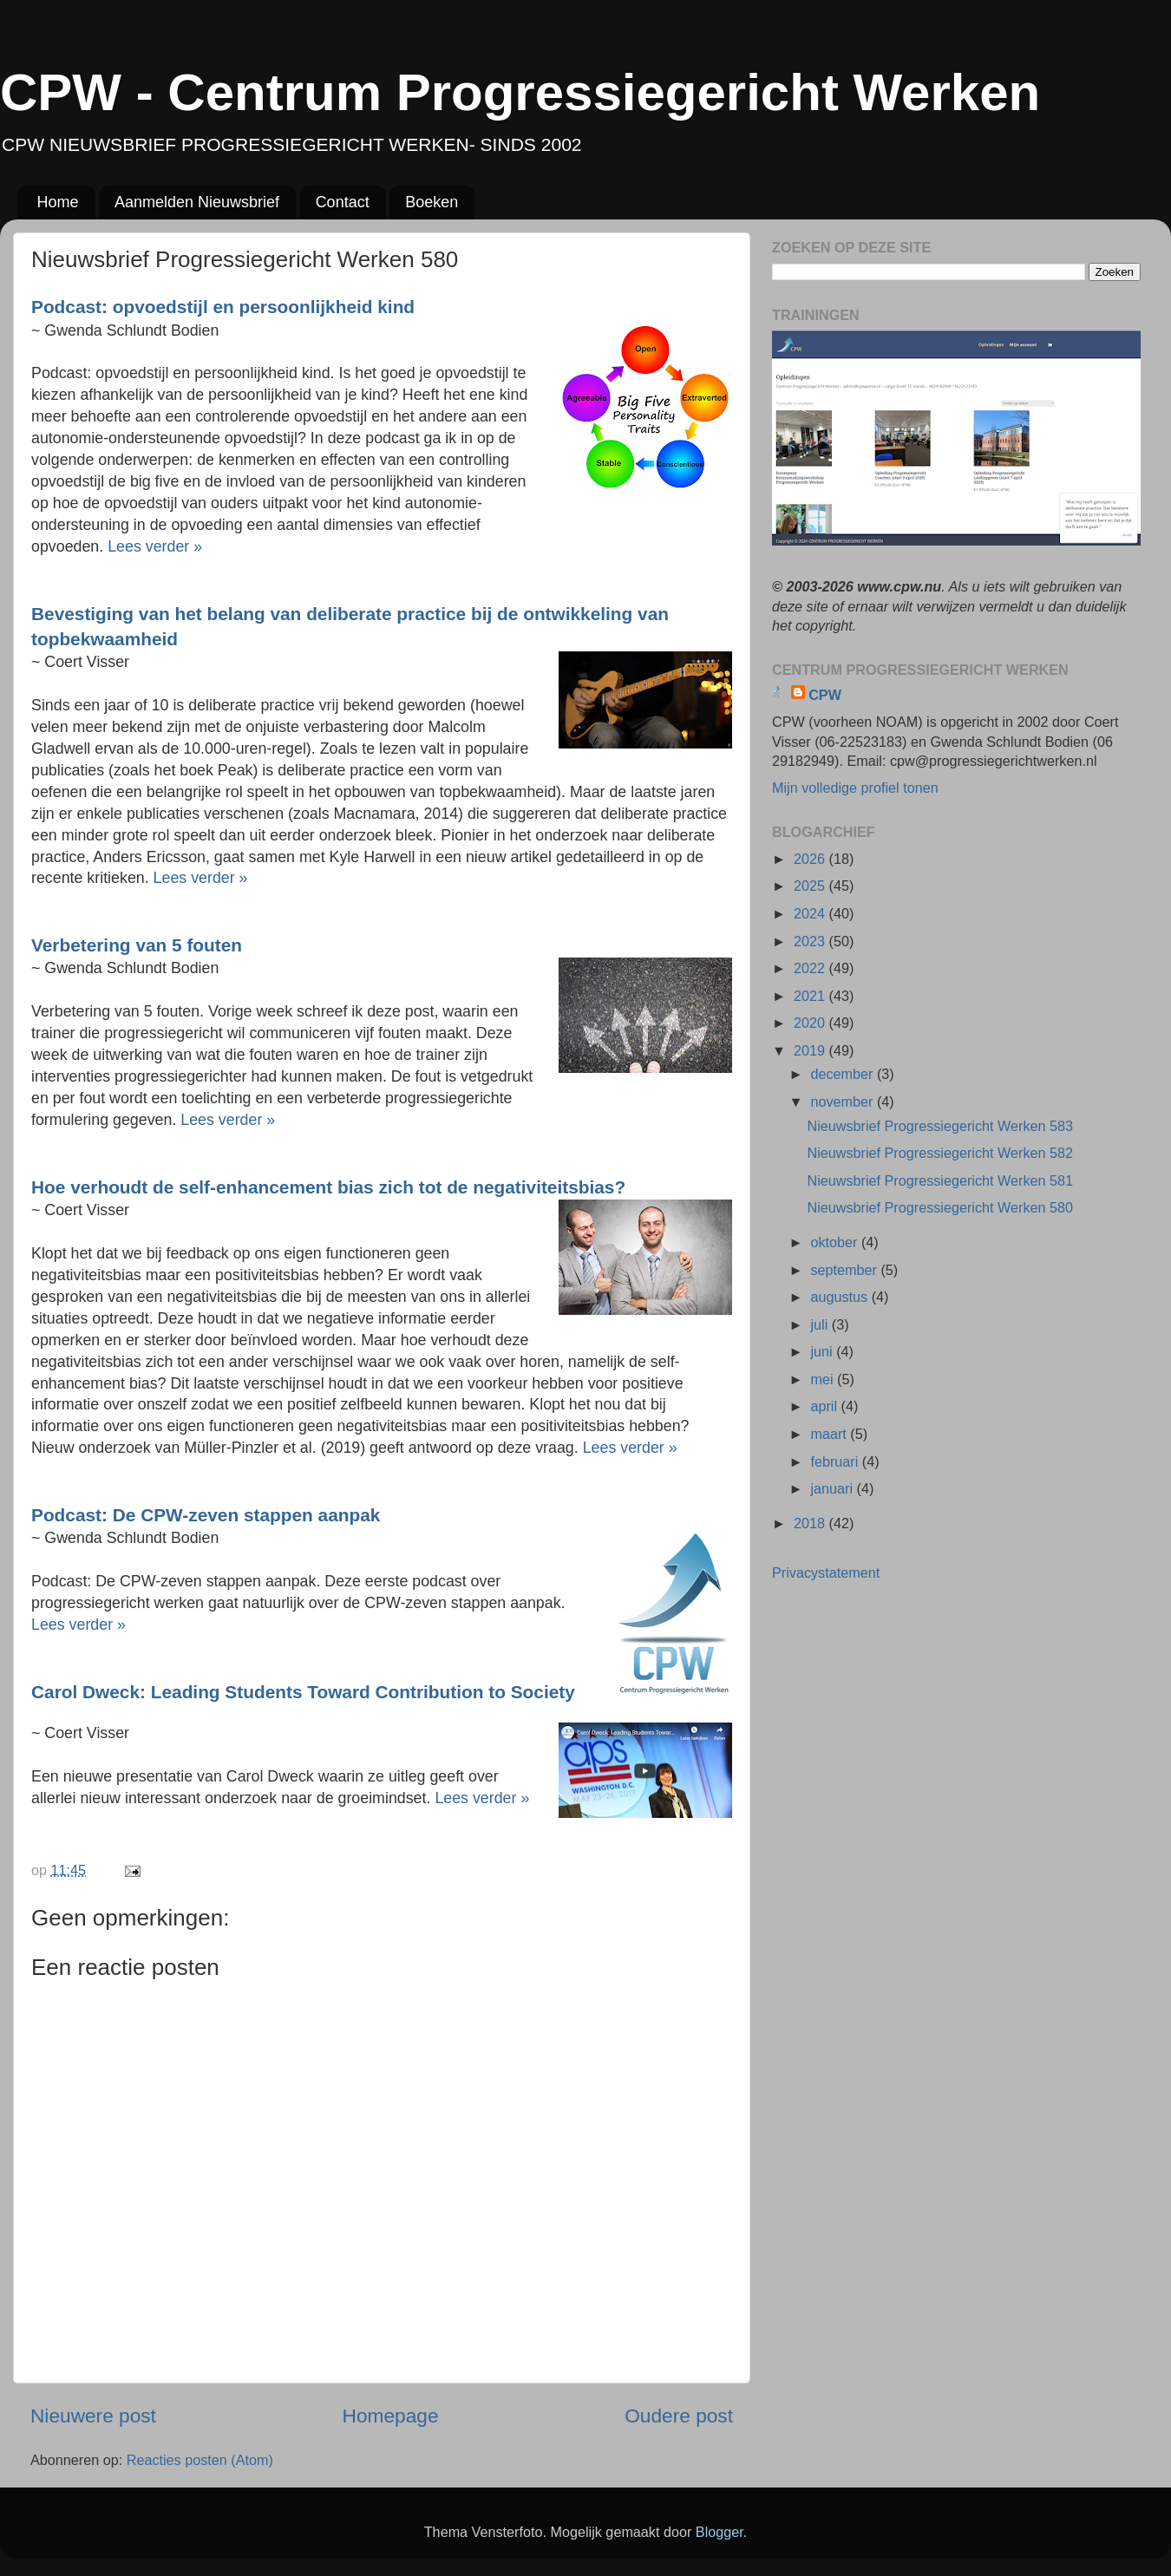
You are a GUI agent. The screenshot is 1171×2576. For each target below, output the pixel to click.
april (825, 1406)
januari (833, 1488)
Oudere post (679, 2415)
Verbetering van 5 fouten (136, 945)
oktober (835, 1242)
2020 (811, 1022)
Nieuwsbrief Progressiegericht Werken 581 (940, 1180)
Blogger (719, 2532)
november (843, 1101)
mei (823, 1379)
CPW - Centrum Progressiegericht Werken (520, 92)
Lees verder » (155, 546)
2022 (811, 968)
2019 (811, 1050)
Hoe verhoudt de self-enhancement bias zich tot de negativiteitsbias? (328, 1187)
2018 (811, 1523)
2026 (811, 858)
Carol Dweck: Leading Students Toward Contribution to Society (303, 1692)
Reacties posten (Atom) (200, 2460)
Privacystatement (826, 1572)
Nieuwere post (93, 2415)
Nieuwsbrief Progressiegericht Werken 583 (940, 1126)
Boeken (431, 202)
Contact (343, 202)
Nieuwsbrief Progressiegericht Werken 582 (940, 1153)
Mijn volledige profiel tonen (855, 787)
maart (830, 1434)
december (843, 1074)
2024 (811, 913)
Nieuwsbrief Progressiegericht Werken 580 (940, 1207)
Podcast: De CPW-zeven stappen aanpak (205, 1515)
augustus (840, 1296)
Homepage (391, 2415)
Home (58, 202)
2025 (811, 885)
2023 (811, 941)
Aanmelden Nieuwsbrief (196, 202)
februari (835, 1461)
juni (823, 1351)
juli (820, 1324)
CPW (824, 695)
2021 (811, 996)
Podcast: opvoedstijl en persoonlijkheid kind (223, 307)
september (845, 1270)
